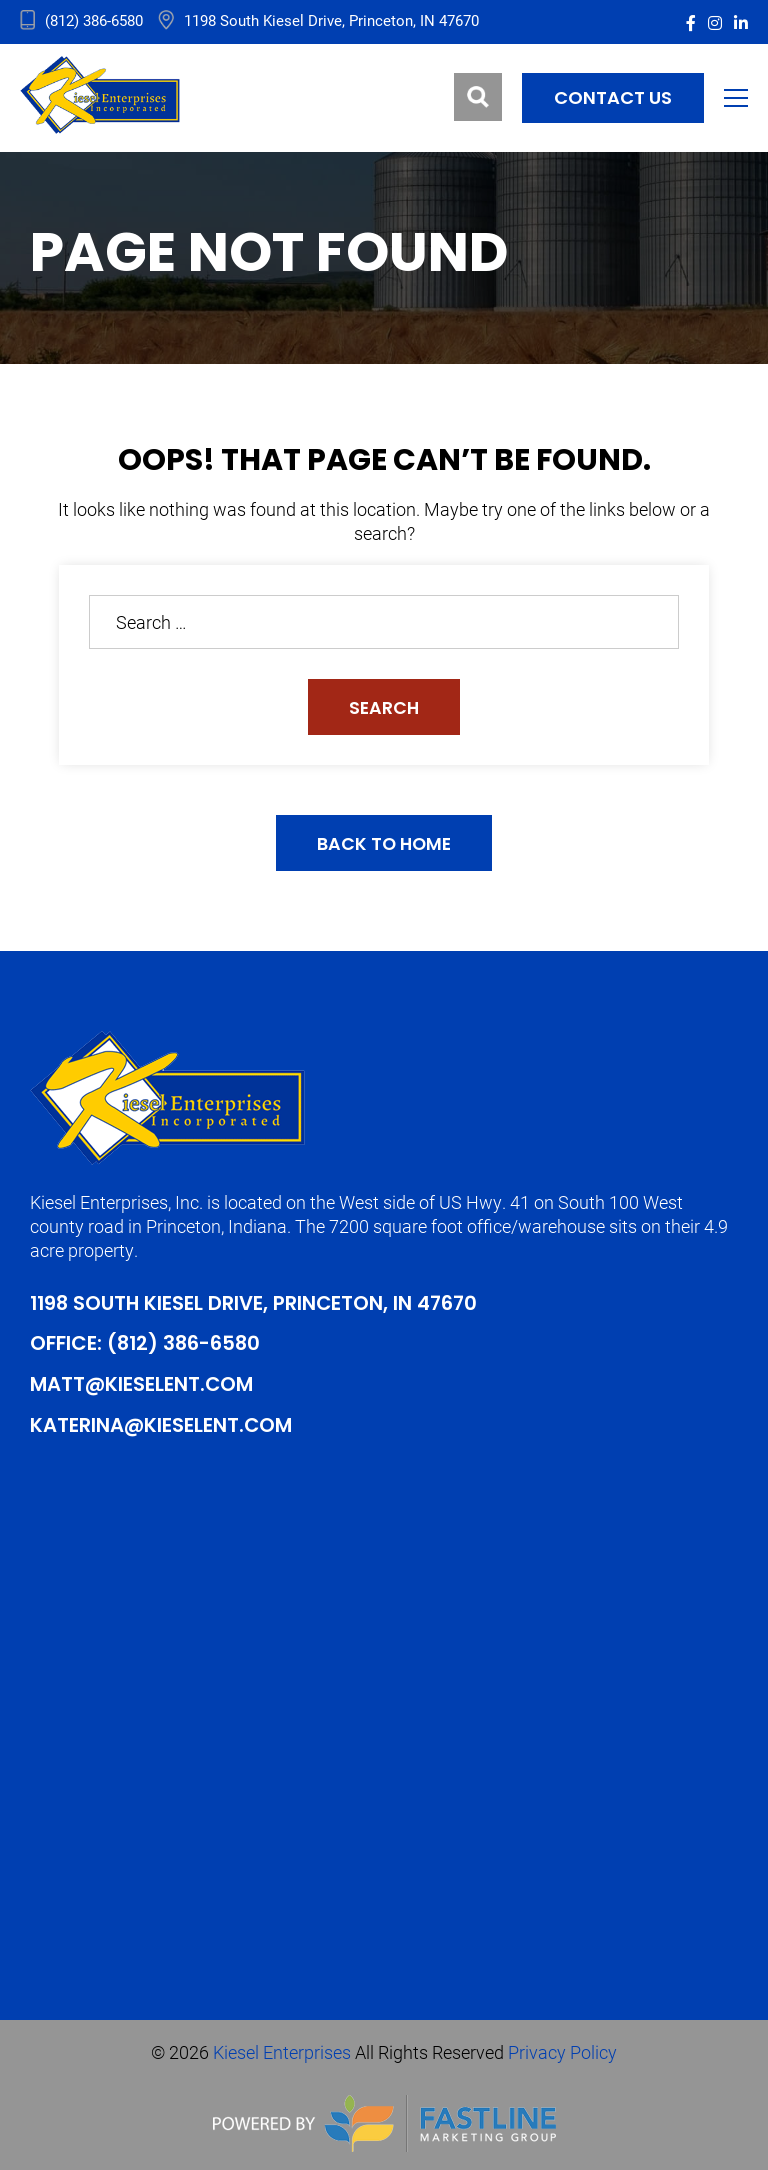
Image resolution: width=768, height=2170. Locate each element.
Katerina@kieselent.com (162, 1426)
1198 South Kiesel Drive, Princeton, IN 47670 (257, 1306)
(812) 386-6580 (185, 1346)
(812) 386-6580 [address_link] (94, 20)
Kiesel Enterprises (282, 2051)
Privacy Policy (562, 2051)
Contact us (613, 98)
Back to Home (384, 846)
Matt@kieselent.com (142, 1386)
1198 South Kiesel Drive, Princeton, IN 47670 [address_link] (331, 20)
